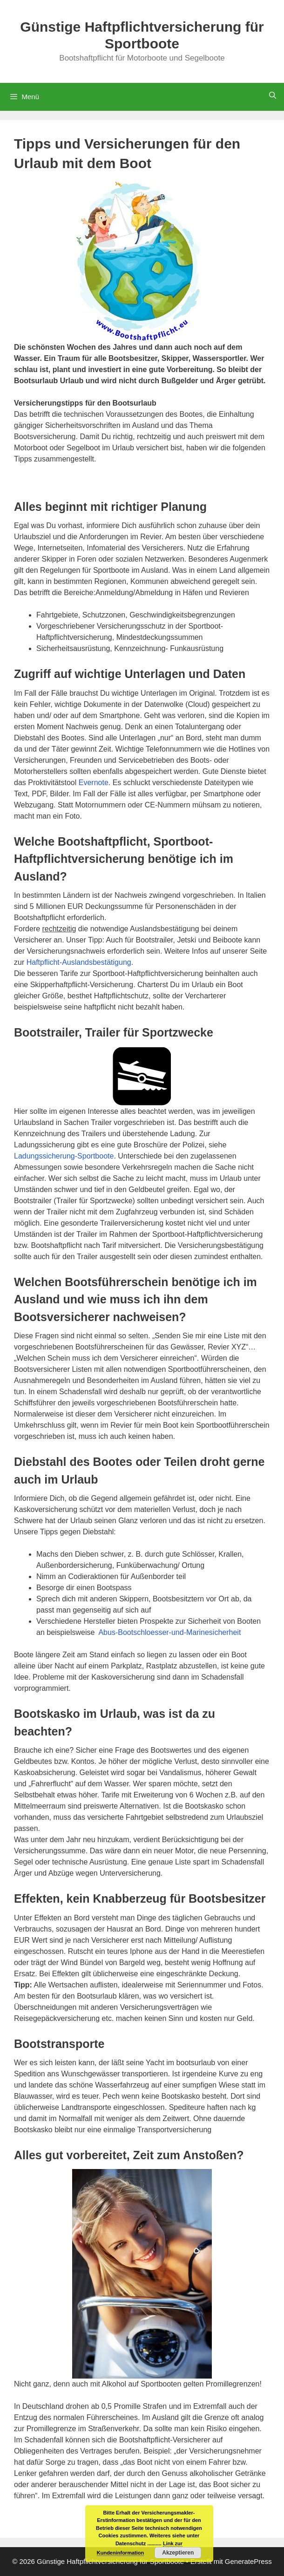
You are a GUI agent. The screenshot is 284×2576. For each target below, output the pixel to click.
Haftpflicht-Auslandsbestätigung (79, 962)
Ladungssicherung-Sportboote (64, 1156)
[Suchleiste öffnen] (272, 95)
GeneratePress (248, 2561)
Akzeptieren (178, 2552)
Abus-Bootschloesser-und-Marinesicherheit (169, 1632)
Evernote (93, 782)
